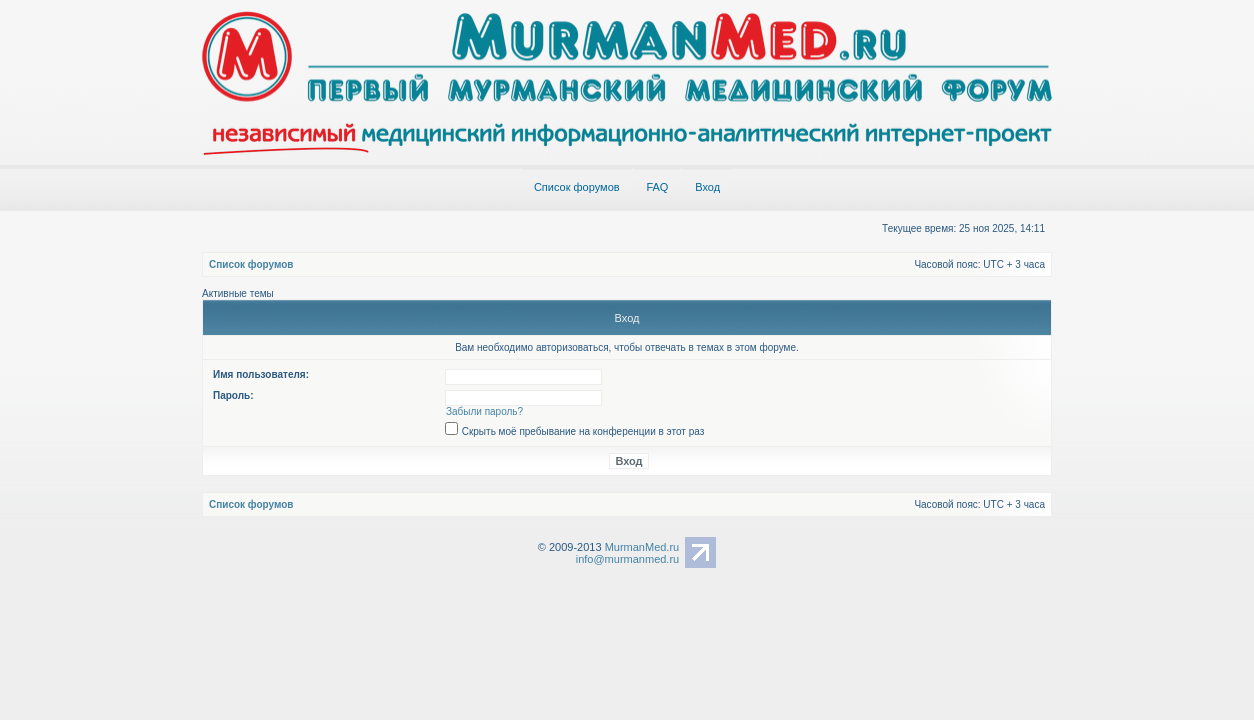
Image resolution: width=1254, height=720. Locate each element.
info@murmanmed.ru (627, 559)
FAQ (657, 187)
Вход (707, 187)
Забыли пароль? (484, 411)
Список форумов (577, 187)
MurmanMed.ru (642, 547)
